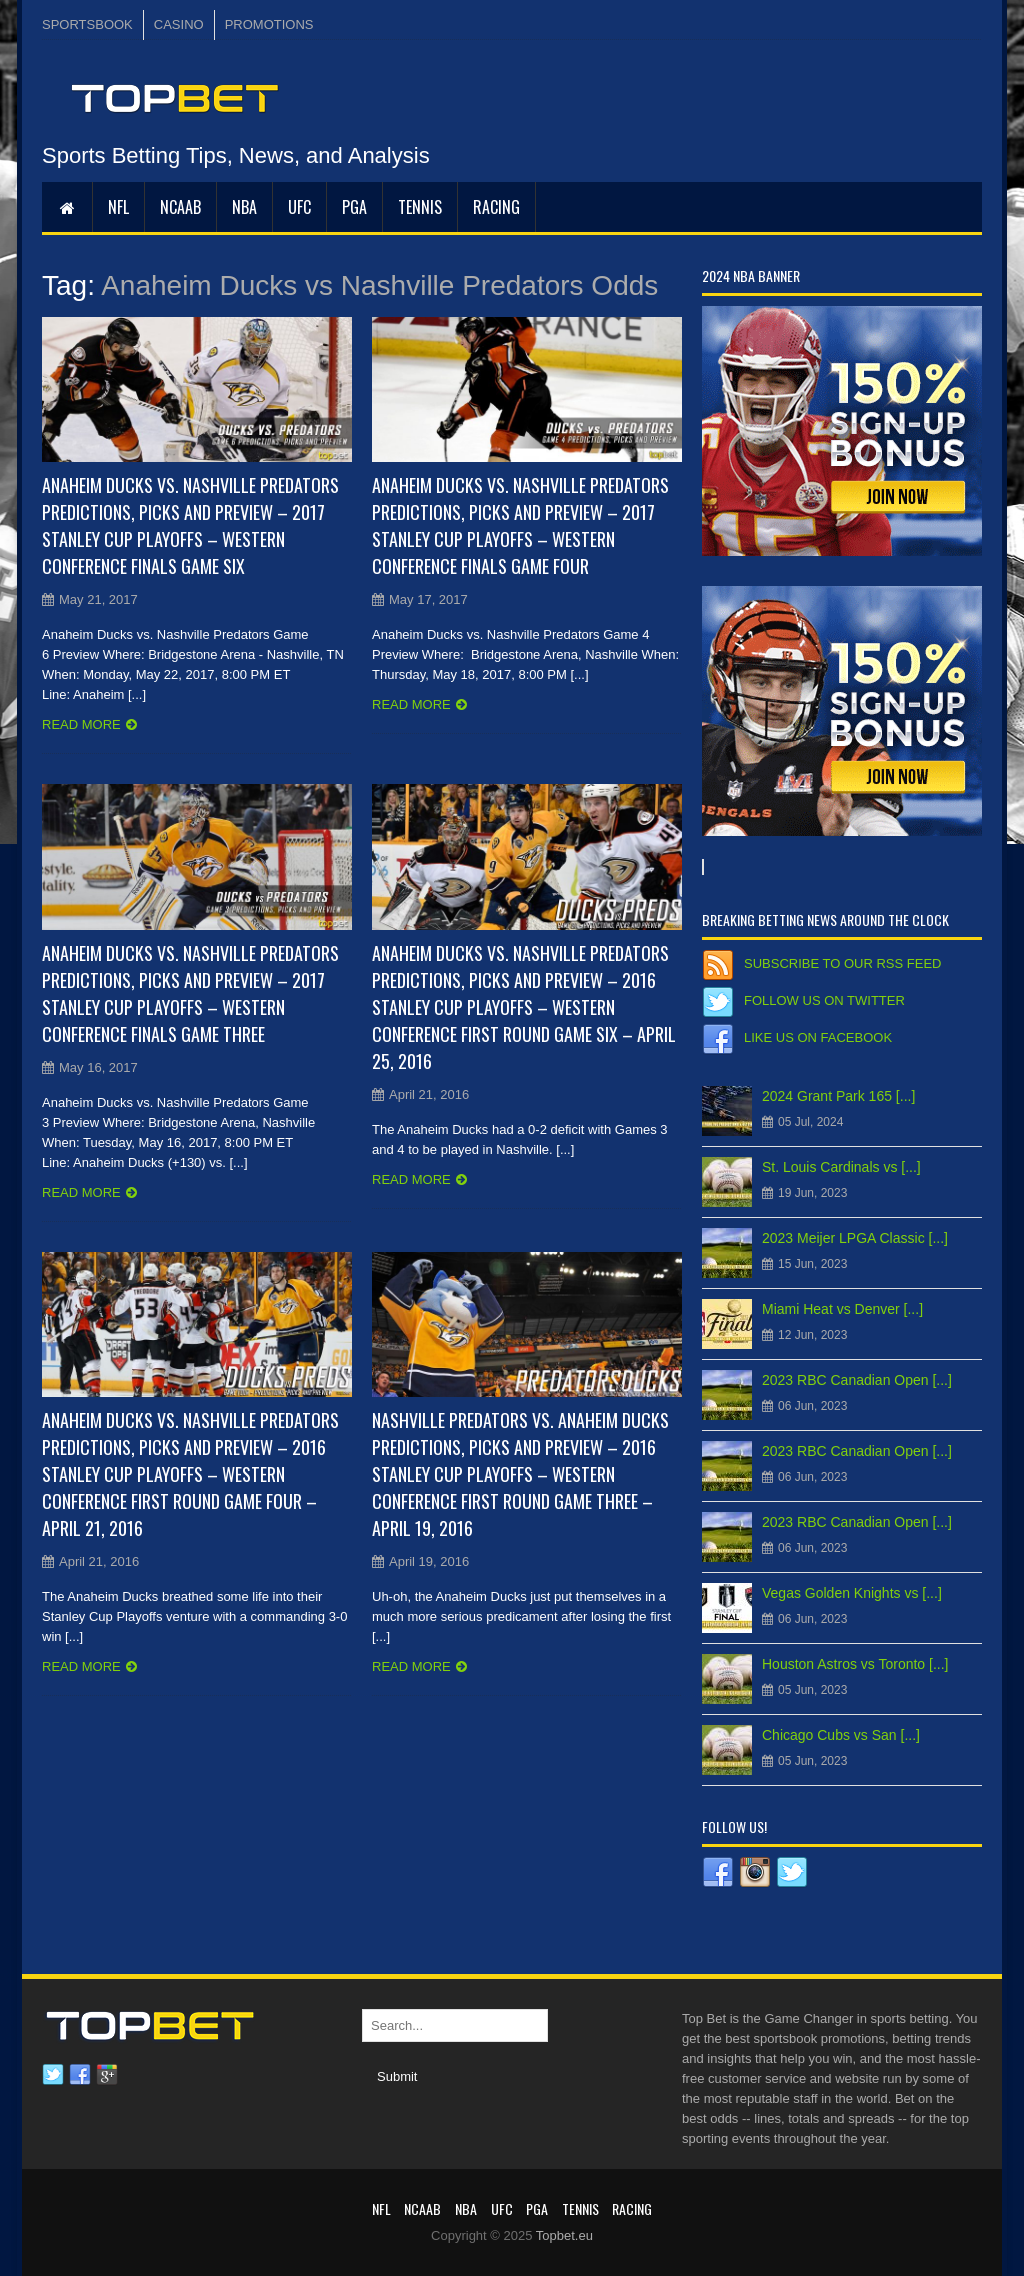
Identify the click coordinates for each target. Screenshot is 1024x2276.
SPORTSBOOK (87, 24)
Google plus (107, 2075)
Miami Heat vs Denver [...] (842, 1309)
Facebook (80, 2075)
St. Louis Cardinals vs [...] (841, 1167)
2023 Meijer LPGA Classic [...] (855, 1238)
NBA (244, 207)
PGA (354, 207)
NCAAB (180, 207)
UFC (299, 207)
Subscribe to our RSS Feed (842, 963)
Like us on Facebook (818, 1037)
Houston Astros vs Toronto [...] (855, 1664)
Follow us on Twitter (824, 1000)
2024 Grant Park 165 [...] (838, 1096)
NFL (118, 207)
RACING (496, 207)
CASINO (179, 24)
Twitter (53, 2075)
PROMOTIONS (269, 24)
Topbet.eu (564, 2235)
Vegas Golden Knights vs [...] (852, 1593)
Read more (81, 724)
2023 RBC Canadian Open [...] (857, 1380)
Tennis (420, 207)
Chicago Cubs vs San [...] (841, 1735)
